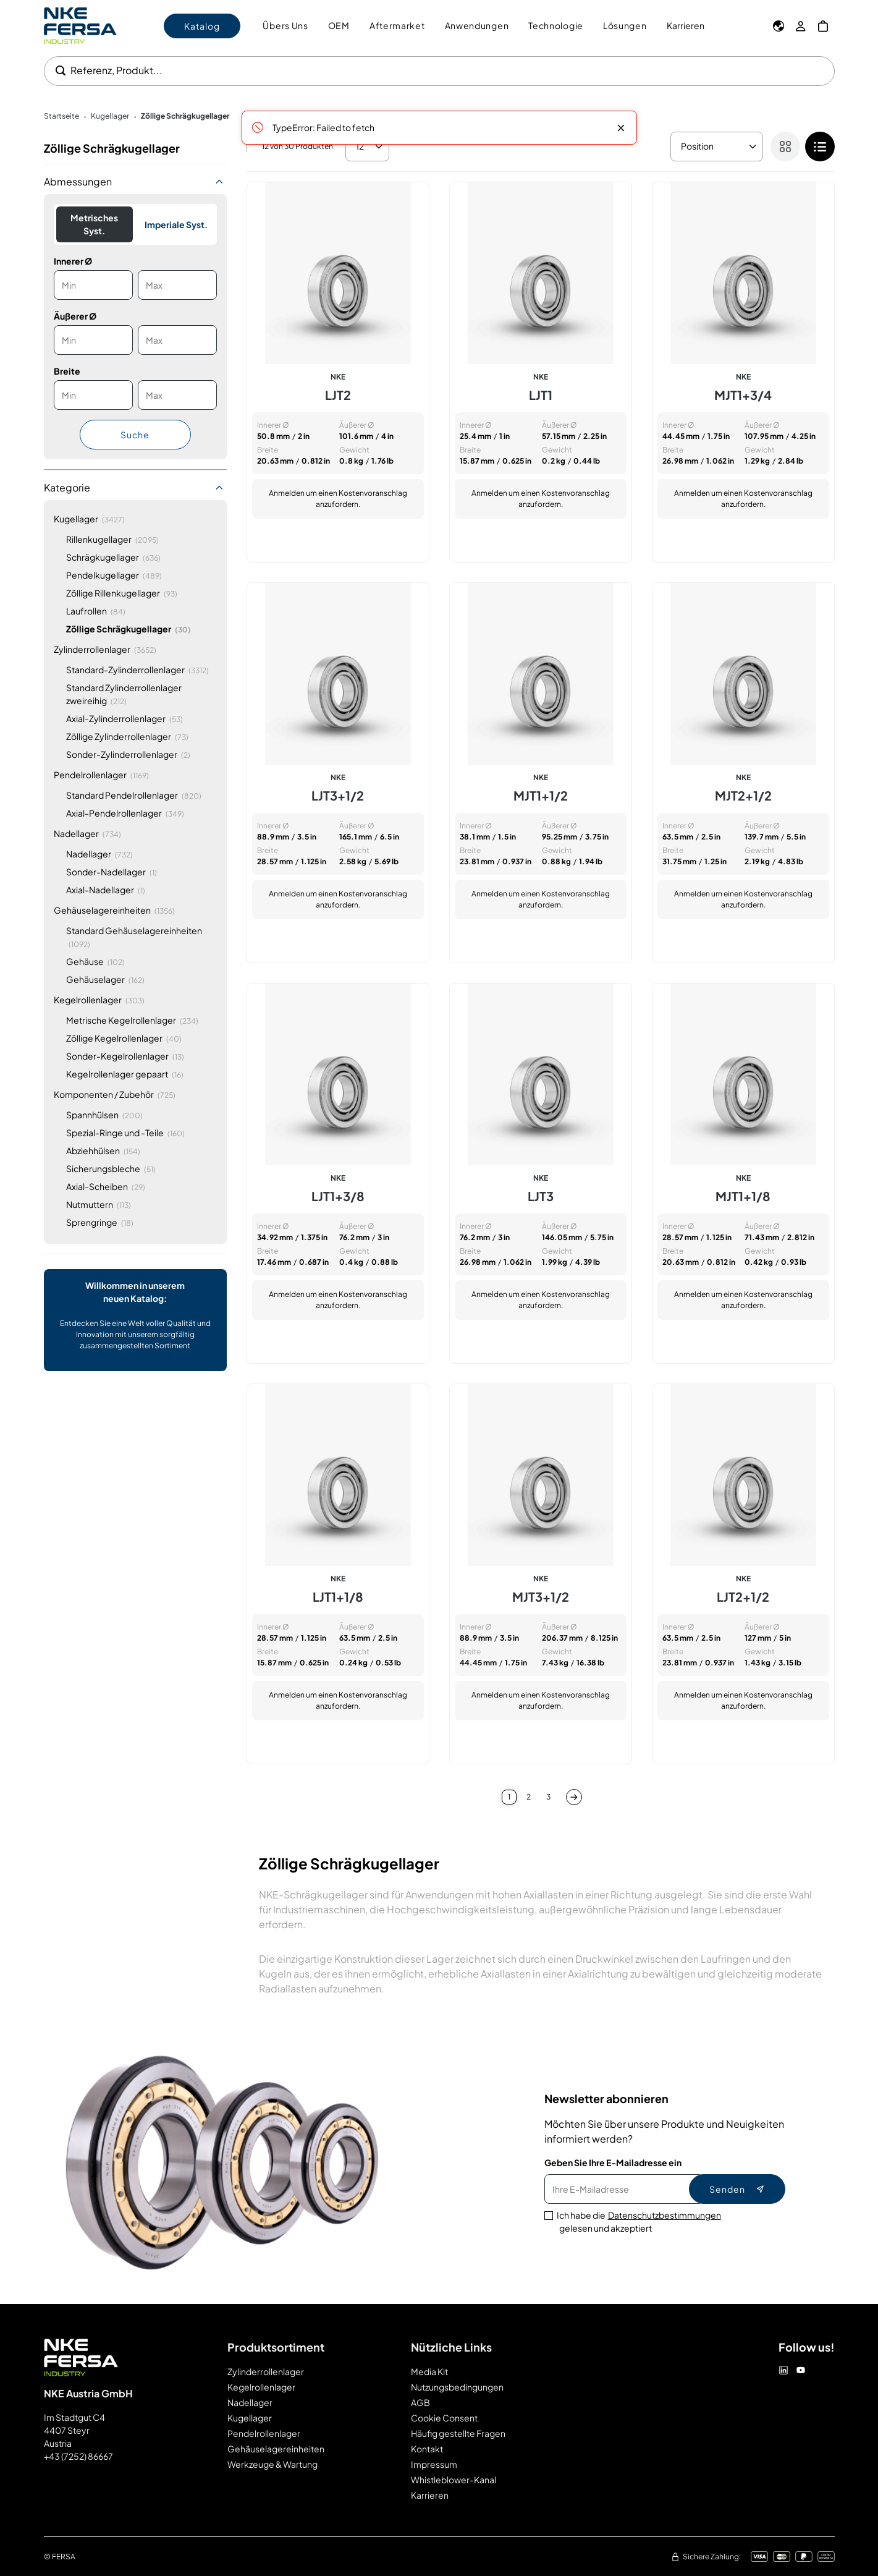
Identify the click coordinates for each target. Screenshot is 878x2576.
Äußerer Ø (75, 315)
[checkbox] (820, 146)
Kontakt (427, 2448)
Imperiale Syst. (176, 224)
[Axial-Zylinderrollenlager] (124, 718)
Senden (737, 2189)
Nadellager (249, 2402)
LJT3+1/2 (337, 795)
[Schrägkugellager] (113, 557)
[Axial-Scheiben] (105, 1186)
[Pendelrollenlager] (101, 774)
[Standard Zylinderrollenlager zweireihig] (141, 694)
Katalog (202, 26)
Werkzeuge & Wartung (272, 2464)
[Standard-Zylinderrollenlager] (137, 669)
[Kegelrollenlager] (99, 999)
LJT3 (541, 1196)
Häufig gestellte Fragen (458, 2433)
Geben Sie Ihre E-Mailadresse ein (613, 2162)
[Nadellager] (87, 833)
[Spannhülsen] (104, 1114)
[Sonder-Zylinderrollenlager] (128, 754)
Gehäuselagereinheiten (275, 2448)
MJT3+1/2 (540, 1596)
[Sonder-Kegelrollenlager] (125, 1056)
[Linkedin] (783, 2370)
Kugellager (249, 2417)
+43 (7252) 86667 (78, 2456)
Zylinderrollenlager (265, 2371)
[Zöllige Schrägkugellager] (128, 629)
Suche (135, 434)
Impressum (434, 2464)
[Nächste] (574, 1797)
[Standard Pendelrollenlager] (133, 795)
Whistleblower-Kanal (453, 2479)
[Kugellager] (89, 518)
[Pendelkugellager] (114, 575)
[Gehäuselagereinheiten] (114, 910)
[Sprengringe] (99, 1222)
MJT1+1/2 (540, 795)
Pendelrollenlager (263, 2433)
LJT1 (540, 395)
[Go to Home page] (80, 25)
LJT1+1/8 (338, 1596)
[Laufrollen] (95, 611)
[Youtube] (801, 2370)
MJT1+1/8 (742, 1196)
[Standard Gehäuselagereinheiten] (141, 937)
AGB (420, 2402)
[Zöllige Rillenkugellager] (121, 593)
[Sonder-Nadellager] (111, 871)
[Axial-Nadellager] (105, 889)
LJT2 (338, 395)
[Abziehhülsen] (103, 1150)
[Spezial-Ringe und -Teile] (125, 1132)
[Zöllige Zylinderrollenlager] (127, 736)
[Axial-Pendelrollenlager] (125, 813)
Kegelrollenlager (261, 2386)
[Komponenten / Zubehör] (114, 1094)
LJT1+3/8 (338, 1196)
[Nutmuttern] (98, 1204)
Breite (67, 370)
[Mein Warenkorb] (823, 26)
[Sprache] (778, 26)
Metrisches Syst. (94, 224)
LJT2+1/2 (743, 1596)
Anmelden (287, 493)
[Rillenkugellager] (112, 539)
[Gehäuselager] (105, 979)
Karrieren (685, 25)
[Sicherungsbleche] (111, 1168)
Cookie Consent (444, 2417)
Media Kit (429, 2371)
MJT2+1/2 (743, 795)
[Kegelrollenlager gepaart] (125, 1074)
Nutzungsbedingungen (457, 2386)
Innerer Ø (73, 260)
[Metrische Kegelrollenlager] (132, 1020)
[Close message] (621, 127)
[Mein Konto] (800, 26)
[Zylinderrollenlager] (105, 649)
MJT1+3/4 (743, 395)
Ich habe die (639, 2222)
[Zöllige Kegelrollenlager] (124, 1038)
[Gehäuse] (95, 961)
